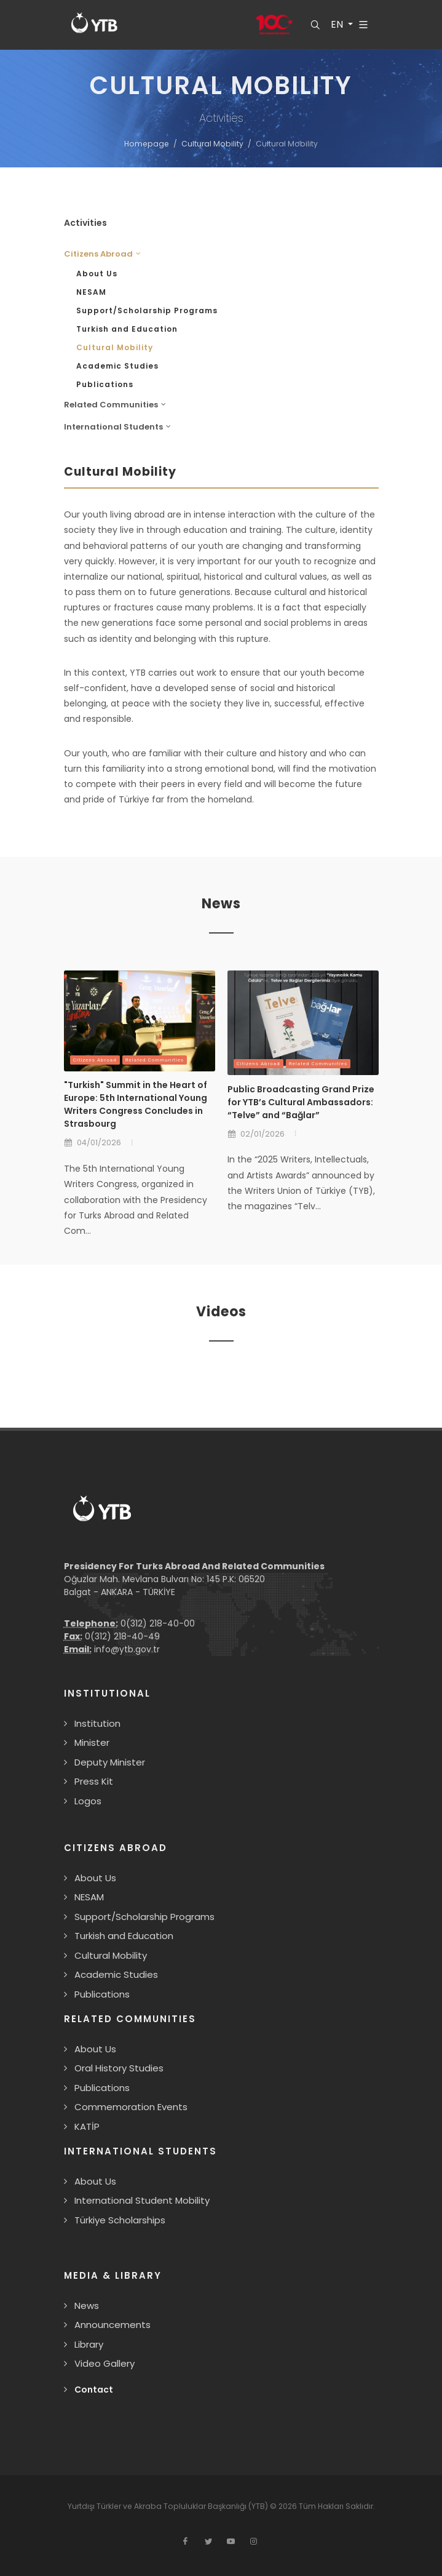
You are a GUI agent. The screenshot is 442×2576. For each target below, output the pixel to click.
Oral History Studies (119, 2068)
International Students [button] (117, 427)
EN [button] (337, 24)
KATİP (87, 2126)
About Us (96, 273)
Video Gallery (104, 2363)
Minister (91, 1742)
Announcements (112, 2324)
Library (88, 2344)
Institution (97, 1723)
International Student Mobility (142, 2200)
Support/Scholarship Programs (147, 310)
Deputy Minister (109, 1762)
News (86, 2305)
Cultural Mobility (212, 143)
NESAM (91, 292)
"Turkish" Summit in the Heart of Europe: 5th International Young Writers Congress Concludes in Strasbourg (135, 1104)
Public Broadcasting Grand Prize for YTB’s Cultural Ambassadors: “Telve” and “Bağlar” (300, 1102)
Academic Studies (117, 366)
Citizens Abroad (95, 1060)
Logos (87, 1800)
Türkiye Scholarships (119, 2220)
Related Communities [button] (115, 404)
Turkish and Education (127, 329)
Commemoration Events (130, 2106)
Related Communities (154, 1060)
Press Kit (93, 1781)
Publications (104, 384)
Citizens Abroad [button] (102, 254)
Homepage (146, 143)
